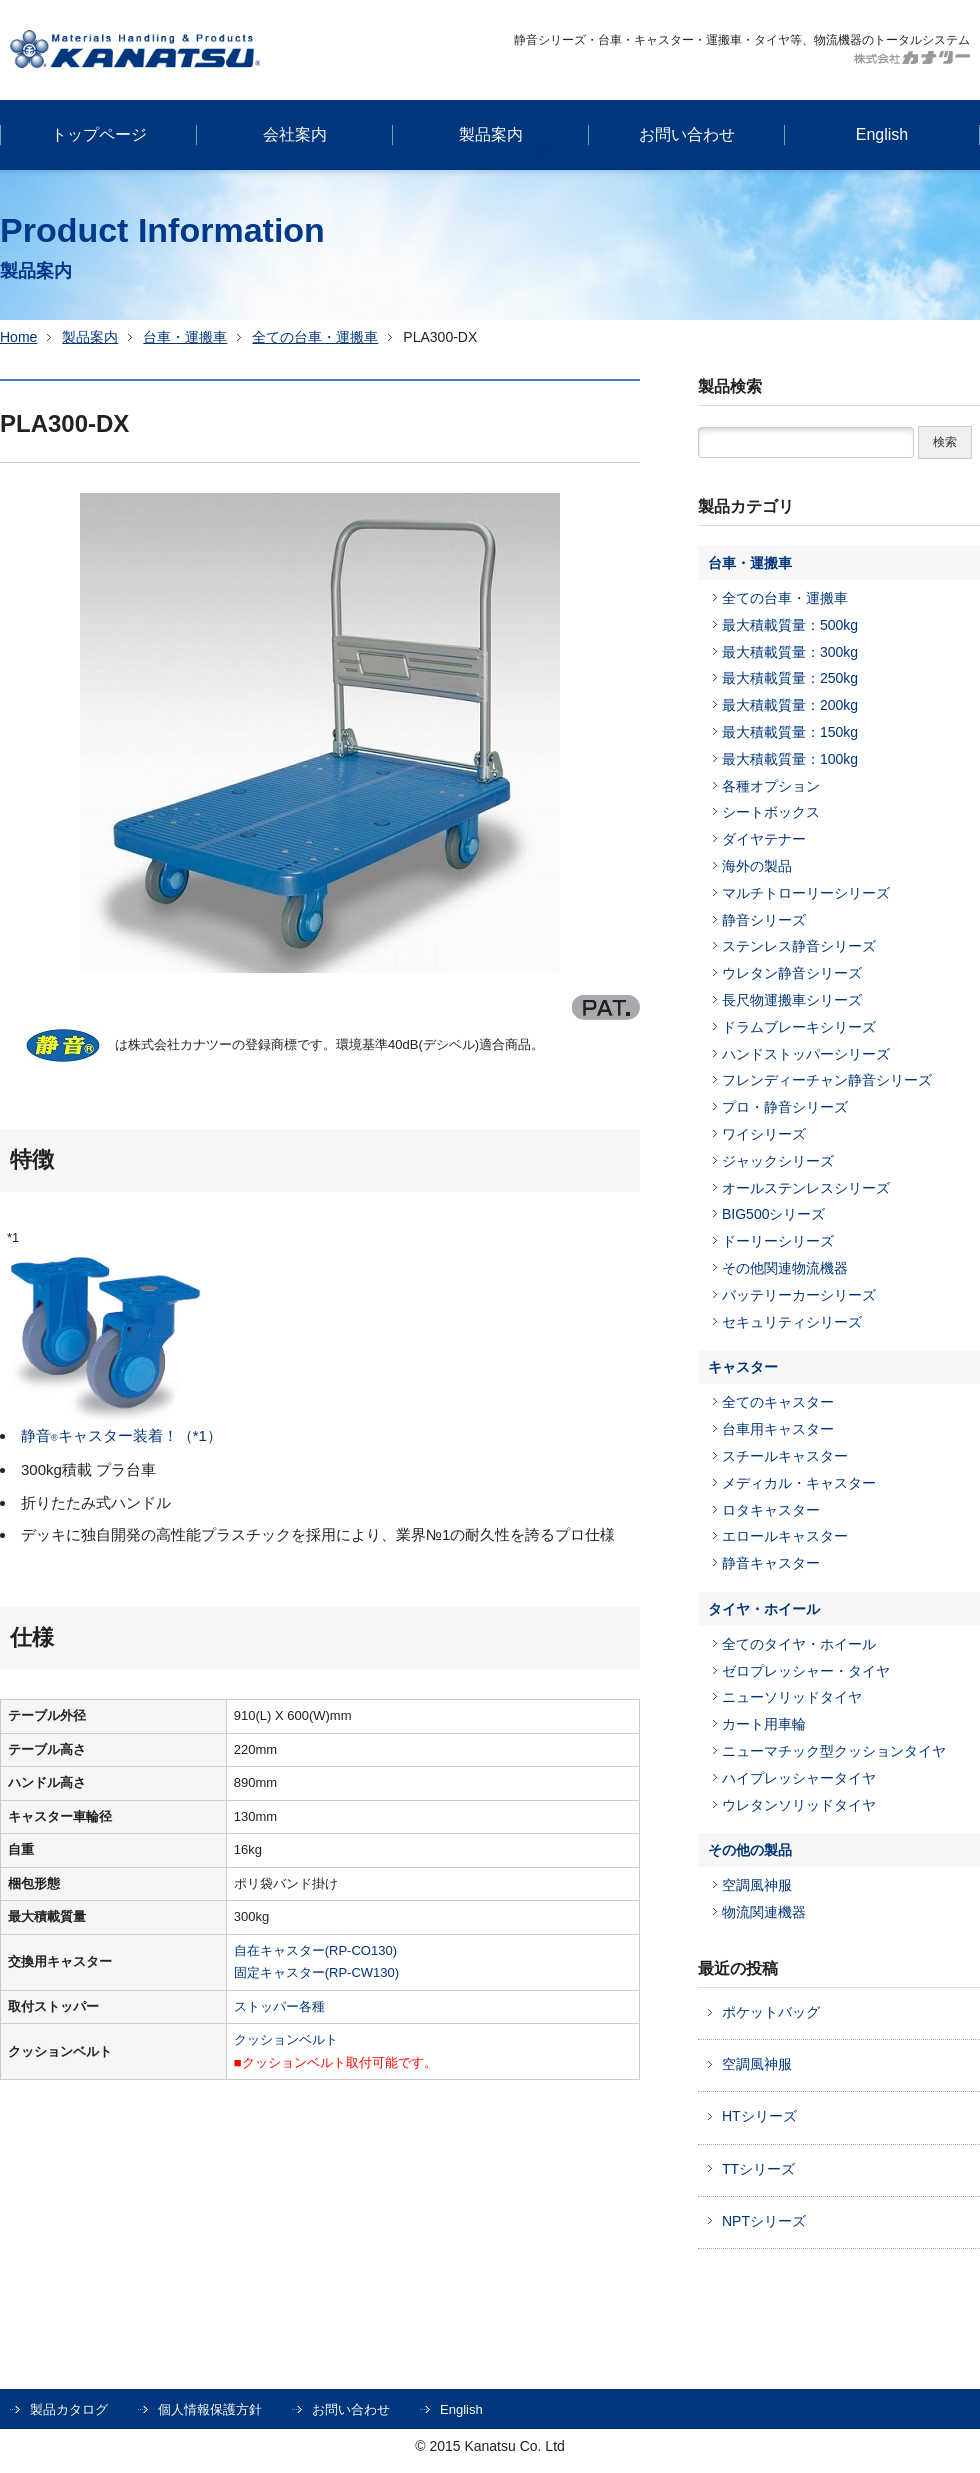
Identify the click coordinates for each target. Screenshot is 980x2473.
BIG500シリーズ (773, 1214)
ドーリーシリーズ (778, 1241)
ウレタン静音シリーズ (792, 973)
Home (18, 337)
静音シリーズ (764, 920)
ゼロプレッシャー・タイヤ (806, 1671)
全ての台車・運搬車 (315, 337)
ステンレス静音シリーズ (799, 946)
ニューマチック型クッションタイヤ (834, 1751)
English (461, 2409)
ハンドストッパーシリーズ (806, 1054)
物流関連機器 (764, 1912)
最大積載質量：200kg (790, 705)
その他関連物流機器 (785, 1268)
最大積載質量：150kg (790, 732)
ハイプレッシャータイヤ (799, 1778)
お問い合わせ (351, 2409)
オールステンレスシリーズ (806, 1188)
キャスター (743, 1367)
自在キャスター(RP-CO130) (315, 1950)
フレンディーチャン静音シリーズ (827, 1080)
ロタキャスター (771, 1510)
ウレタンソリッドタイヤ (799, 1805)
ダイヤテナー (764, 839)
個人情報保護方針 (210, 2409)
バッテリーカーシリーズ (799, 1295)
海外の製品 (757, 866)
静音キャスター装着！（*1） (121, 1435)
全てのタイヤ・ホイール (799, 1644)
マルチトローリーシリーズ (806, 893)
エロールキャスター (785, 1536)
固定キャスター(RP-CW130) (316, 1972)
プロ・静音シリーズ (785, 1107)
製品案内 (90, 337)
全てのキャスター (778, 1402)
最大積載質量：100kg (790, 759)
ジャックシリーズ (778, 1161)
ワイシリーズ (764, 1134)
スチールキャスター (785, 1456)
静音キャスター (771, 1563)
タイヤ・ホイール (764, 1609)
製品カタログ (69, 2409)
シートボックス (771, 812)
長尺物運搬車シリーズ (792, 1000)
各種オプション (771, 786)
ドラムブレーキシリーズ (799, 1027)
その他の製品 (750, 1850)
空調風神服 (757, 1885)
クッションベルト (286, 2039)
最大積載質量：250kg (790, 678)
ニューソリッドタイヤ (792, 1697)
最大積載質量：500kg (790, 625)
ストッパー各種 (279, 2006)
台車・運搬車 (185, 337)
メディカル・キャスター (799, 1483)
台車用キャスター (778, 1429)
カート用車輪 (764, 1724)
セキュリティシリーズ (792, 1322)
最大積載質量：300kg (790, 652)
